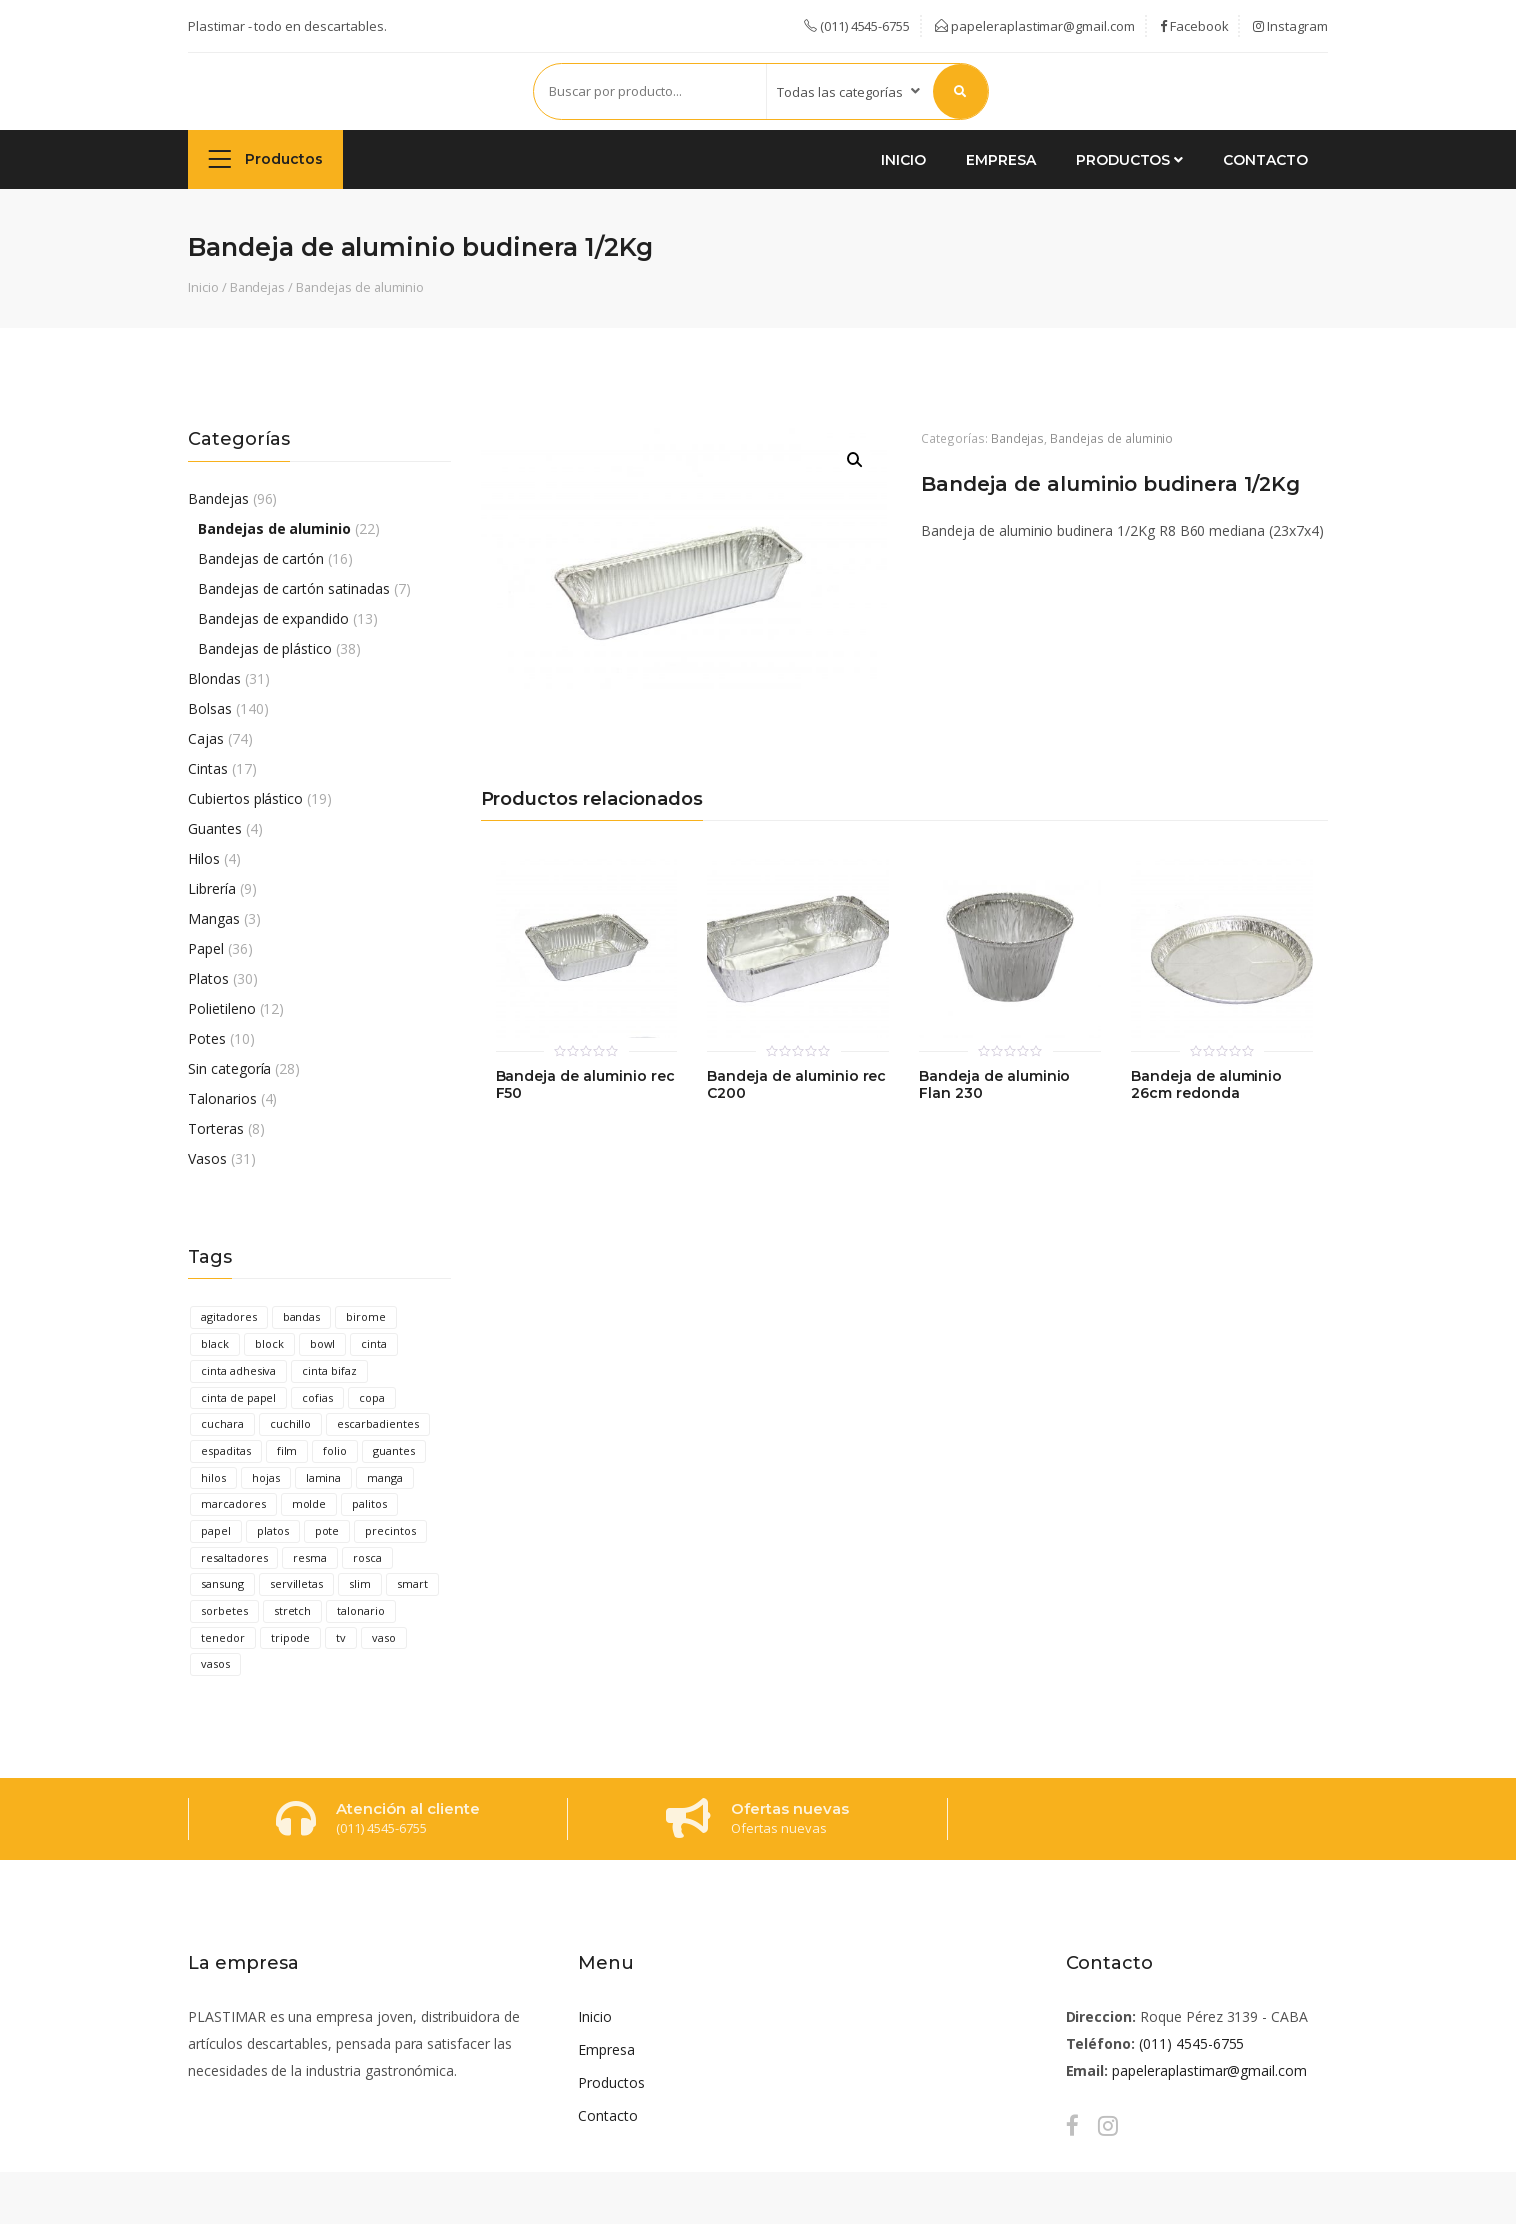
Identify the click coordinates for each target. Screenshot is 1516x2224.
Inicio (903, 160)
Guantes (215, 828)
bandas (302, 1316)
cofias (317, 1397)
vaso (384, 1637)
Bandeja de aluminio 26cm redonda (1206, 1085)
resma (310, 1557)
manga (385, 1477)
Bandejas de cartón (261, 558)
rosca (367, 1557)
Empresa (1001, 160)
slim (360, 1583)
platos (273, 1530)
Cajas (206, 738)
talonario (361, 1610)
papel (216, 1530)
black (215, 1343)
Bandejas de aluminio (360, 287)
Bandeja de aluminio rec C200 (796, 1085)
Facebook (1194, 26)
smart (412, 1583)
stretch (293, 1610)
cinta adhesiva (238, 1370)
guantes (394, 1450)
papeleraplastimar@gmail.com (1035, 26)
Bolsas (210, 708)
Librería (212, 888)
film (287, 1450)
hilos (213, 1477)
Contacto (1265, 160)
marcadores (233, 1503)
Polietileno (222, 1008)
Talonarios (222, 1098)
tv (341, 1637)
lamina (324, 1477)
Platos (208, 978)
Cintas (208, 768)
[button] (855, 460)
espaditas (226, 1450)
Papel (206, 948)
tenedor (223, 1637)
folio (335, 1450)
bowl (323, 1343)
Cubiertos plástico (245, 798)
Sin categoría (229, 1068)
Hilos (204, 858)
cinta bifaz (329, 1370)
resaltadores (234, 1557)
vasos (215, 1663)
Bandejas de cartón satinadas (294, 588)
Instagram (1290, 26)
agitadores (229, 1316)
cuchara (222, 1423)
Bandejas (258, 287)
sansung (222, 1583)
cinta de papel (238, 1397)
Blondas (214, 678)
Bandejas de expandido (273, 618)
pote (327, 1530)
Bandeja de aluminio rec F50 (585, 1085)
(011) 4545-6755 (1191, 2043)
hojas (266, 1477)
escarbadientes (377, 1423)
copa (372, 1397)
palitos (369, 1503)
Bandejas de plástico (265, 648)
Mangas (214, 918)
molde (309, 1503)
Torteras (216, 1128)
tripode (291, 1637)
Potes (207, 1038)
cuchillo (291, 1423)
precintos (390, 1530)
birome (366, 1316)
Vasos (207, 1158)
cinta (374, 1343)
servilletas (297, 1583)
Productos (265, 158)
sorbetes (224, 1610)
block (269, 1343)
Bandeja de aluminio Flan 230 (994, 1085)
